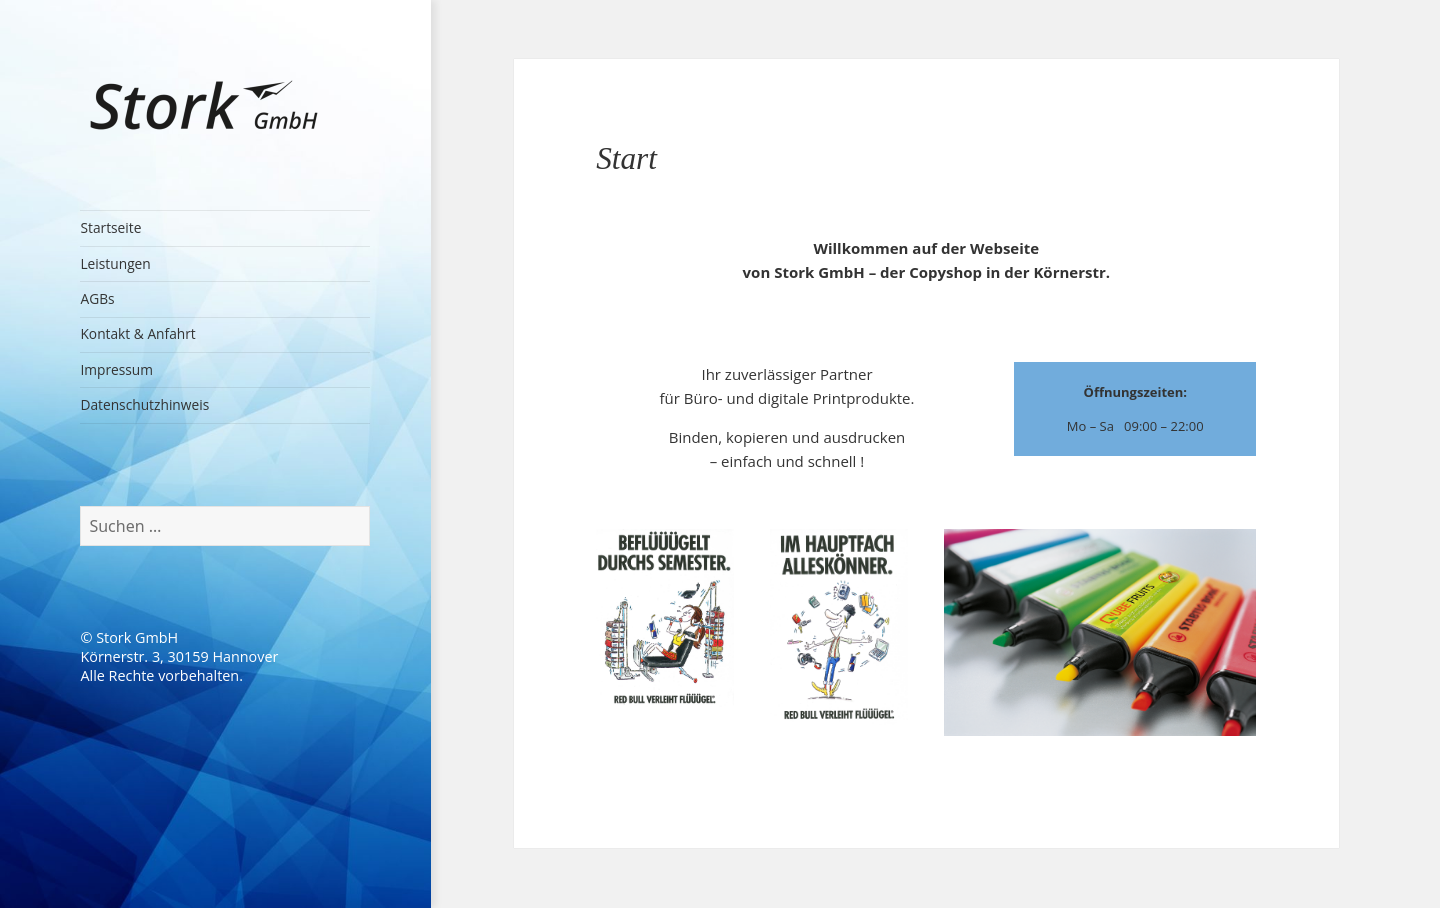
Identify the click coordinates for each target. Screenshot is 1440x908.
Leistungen (115, 263)
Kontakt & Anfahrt (137, 333)
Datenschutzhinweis (144, 404)
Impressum (116, 369)
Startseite (110, 227)
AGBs (97, 298)
